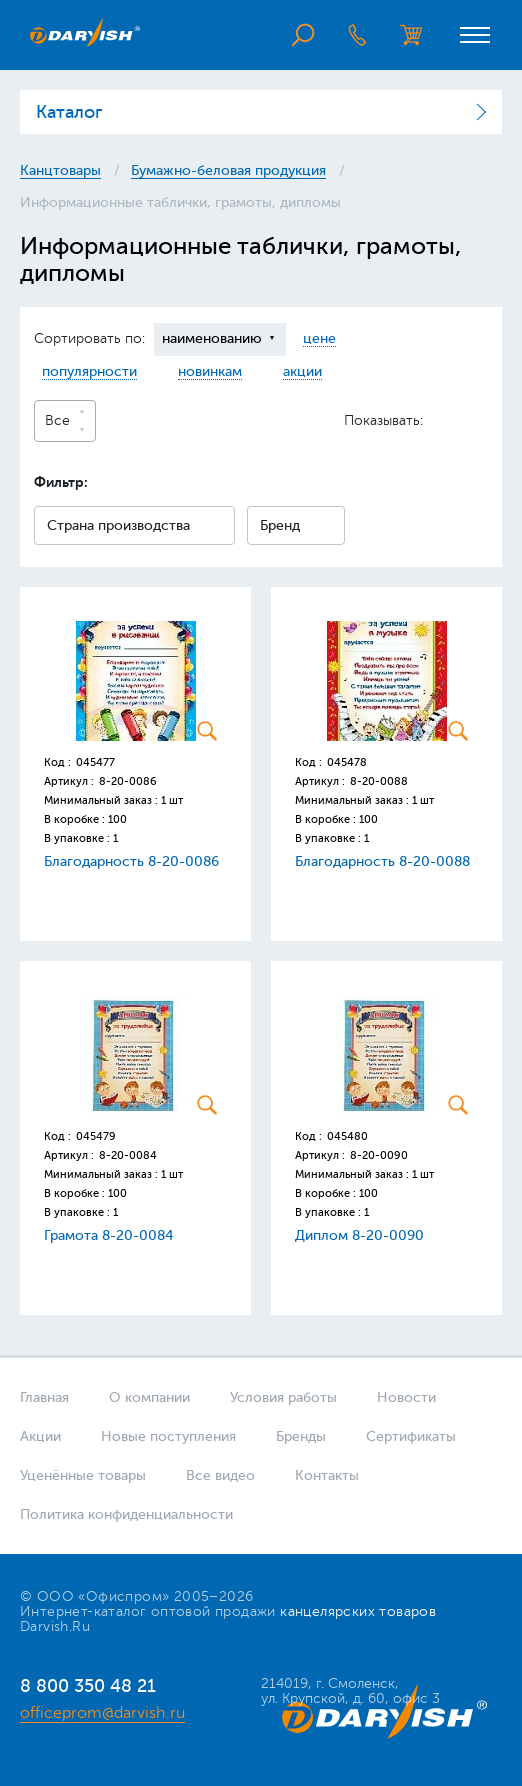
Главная (44, 1397)
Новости (406, 1397)
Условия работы (283, 1397)
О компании (149, 1397)
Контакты (327, 1475)
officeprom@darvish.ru (102, 1713)
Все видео (220, 1475)
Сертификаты (411, 1436)
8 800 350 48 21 (88, 1686)
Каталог (69, 112)
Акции (40, 1436)
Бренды (301, 1436)
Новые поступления (168, 1436)
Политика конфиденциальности (126, 1514)
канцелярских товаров (358, 1611)
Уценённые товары (83, 1475)
